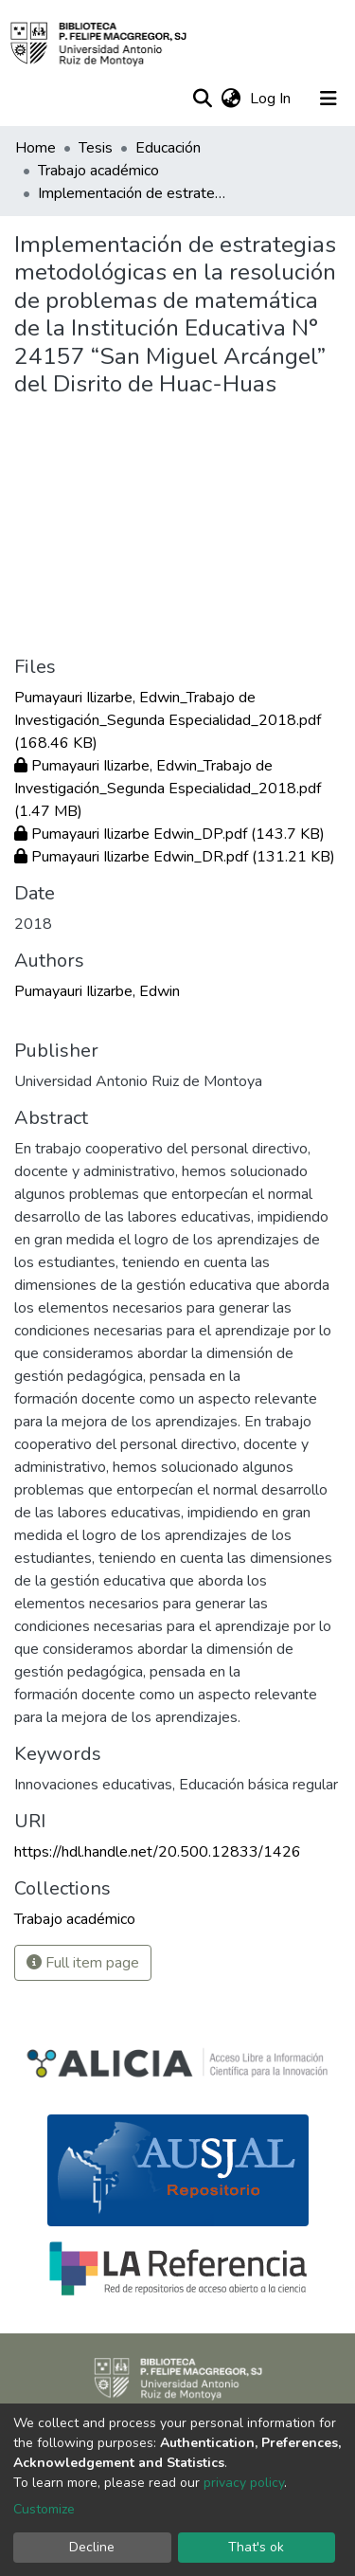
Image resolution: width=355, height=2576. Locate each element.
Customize (44, 2509)
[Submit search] (202, 98)
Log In (272, 98)
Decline (92, 2547)
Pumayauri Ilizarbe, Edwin (97, 991)
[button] (230, 98)
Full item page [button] (83, 1962)
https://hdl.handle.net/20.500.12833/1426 (157, 1851)
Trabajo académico (98, 170)
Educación (168, 147)
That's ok (256, 2547)
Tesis (96, 147)
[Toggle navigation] (328, 99)
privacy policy (244, 2483)
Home (35, 147)
